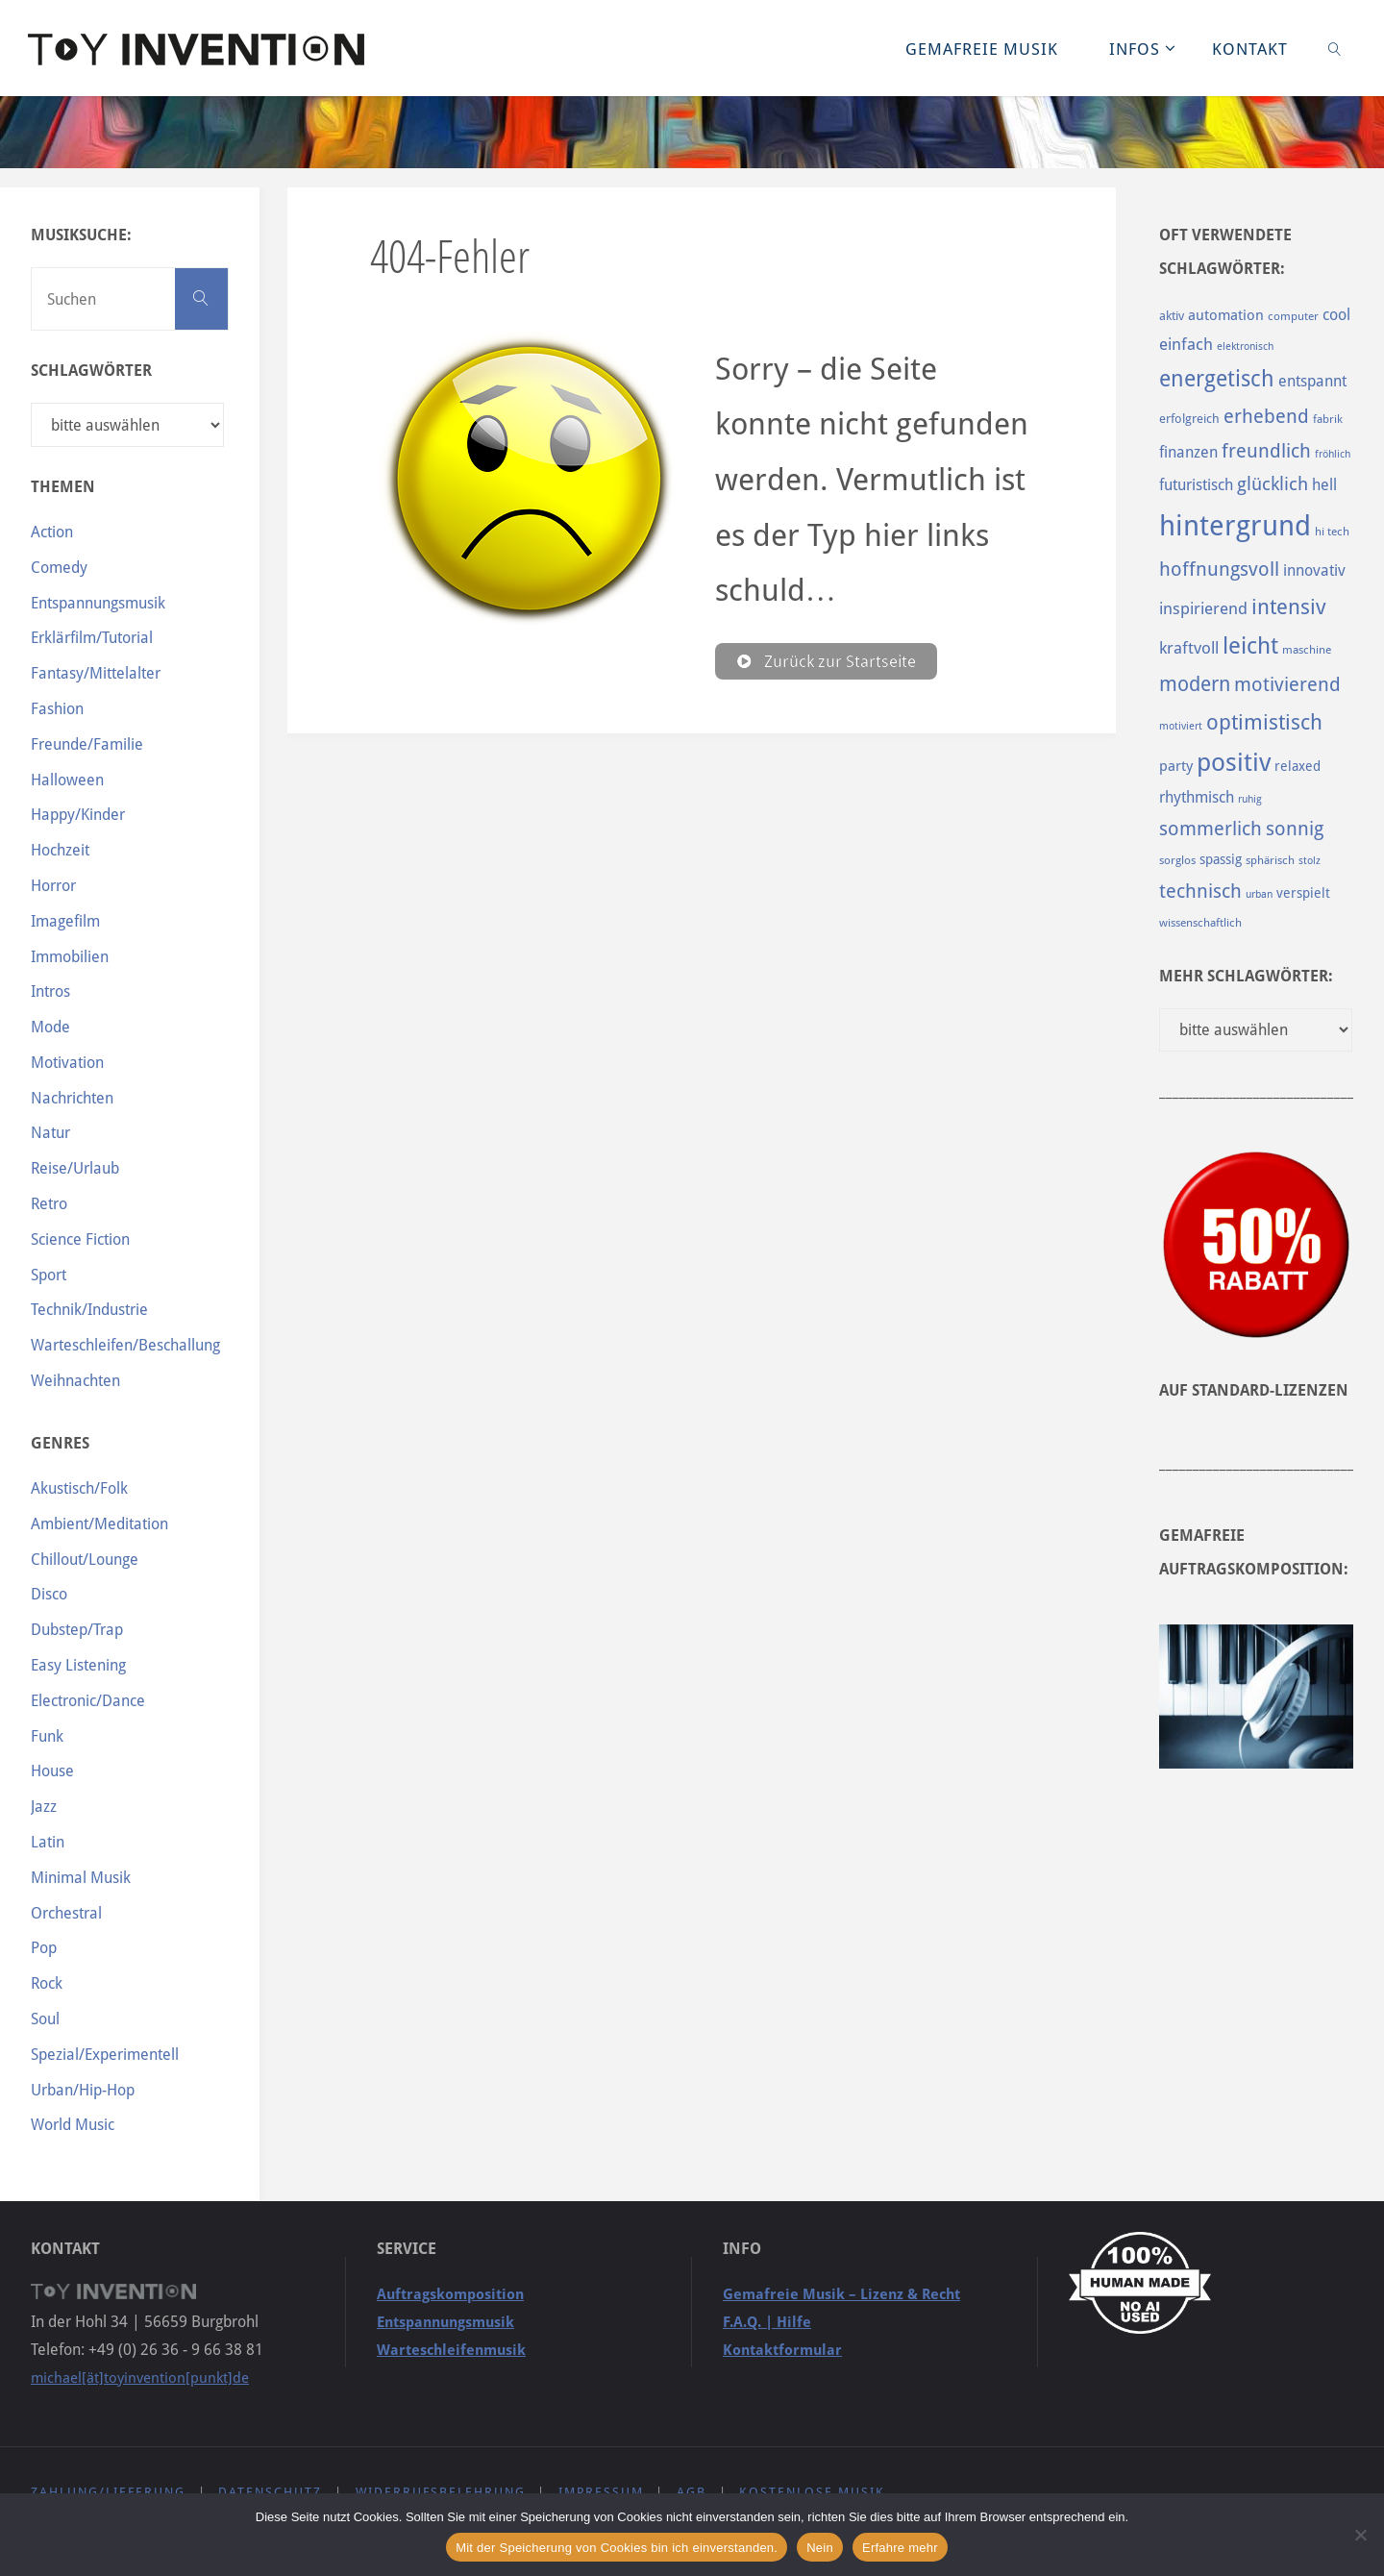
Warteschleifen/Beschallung (125, 1345)
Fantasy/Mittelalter (96, 673)
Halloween (67, 780)
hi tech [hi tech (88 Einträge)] (1332, 531)
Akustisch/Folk (79, 1488)
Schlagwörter (91, 370)
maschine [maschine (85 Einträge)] (1306, 649)
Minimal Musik (81, 1878)
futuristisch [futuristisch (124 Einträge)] (1196, 485)
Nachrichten (72, 1098)
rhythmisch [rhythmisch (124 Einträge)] (1196, 797)
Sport (48, 1275)
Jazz (44, 1806)
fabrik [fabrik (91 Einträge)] (1328, 419)
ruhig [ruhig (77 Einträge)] (1250, 799)
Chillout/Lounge (84, 1559)
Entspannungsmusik (98, 603)
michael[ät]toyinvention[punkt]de (144, 2377)
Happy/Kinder (78, 814)
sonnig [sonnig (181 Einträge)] (1294, 829)
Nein (819, 2547)
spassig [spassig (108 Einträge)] (1220, 859)
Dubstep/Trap (77, 1630)
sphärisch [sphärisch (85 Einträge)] (1270, 860)
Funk (47, 1736)
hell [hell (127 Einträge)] (1324, 485)
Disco (49, 1594)
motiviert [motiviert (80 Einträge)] (1180, 726)
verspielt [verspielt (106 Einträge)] (1303, 893)
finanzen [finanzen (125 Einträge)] (1188, 452)
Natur (50, 1133)
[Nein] (1360, 2534)
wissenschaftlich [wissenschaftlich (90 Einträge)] (1200, 922)
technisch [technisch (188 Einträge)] (1200, 891)
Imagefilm (65, 921)
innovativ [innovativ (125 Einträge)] (1314, 570)
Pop (44, 1948)
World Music (72, 2125)
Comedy (59, 567)
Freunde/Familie (87, 744)
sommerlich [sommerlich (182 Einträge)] (1210, 829)
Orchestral (66, 1913)
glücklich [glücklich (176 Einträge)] (1272, 484)
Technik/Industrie (89, 1309)
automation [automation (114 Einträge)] (1226, 315)
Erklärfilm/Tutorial (92, 638)
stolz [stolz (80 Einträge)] (1309, 861)
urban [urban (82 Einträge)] (1259, 894)
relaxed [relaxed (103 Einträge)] (1297, 766)
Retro (49, 1204)
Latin (47, 1842)
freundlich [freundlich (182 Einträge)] (1266, 451)
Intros (50, 991)
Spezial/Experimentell (105, 2054)
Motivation (67, 1062)
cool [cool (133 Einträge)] (1336, 315)
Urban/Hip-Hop (83, 2090)
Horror (53, 886)
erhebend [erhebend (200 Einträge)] (1266, 416)
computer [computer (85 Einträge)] (1293, 316)
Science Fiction (80, 1239)
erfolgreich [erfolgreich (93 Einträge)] (1189, 418)
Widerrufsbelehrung (441, 2492)
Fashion (57, 709)
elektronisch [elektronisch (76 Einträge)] (1245, 346)
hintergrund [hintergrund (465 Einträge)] (1235, 525)
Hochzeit (60, 850)
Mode (50, 1027)
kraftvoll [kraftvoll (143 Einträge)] (1189, 647)
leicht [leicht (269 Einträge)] (1250, 645)
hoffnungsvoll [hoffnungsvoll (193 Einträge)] (1219, 569)
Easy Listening (78, 1665)
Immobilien (70, 957)
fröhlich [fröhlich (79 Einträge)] (1332, 454)
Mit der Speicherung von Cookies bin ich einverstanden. (617, 2547)
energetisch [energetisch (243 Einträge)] (1216, 378)
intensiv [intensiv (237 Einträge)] (1288, 606)
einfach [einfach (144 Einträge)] (1186, 344)
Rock (46, 1983)
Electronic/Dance (88, 1701)
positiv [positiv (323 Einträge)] (1234, 762)
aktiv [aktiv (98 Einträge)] (1171, 316)
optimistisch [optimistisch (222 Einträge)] (1264, 722)
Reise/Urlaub (75, 1168)
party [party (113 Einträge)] (1176, 766)
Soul (45, 2019)
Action (52, 532)
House (52, 1771)
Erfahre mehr (900, 2547)
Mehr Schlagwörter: (1246, 976)
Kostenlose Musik (814, 2492)
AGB (692, 2492)
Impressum (602, 2492)
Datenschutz (271, 2492)
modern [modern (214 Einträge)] (1194, 684)
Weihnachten (75, 1381)
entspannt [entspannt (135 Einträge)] (1312, 381)
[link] (1335, 48)
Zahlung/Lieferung (108, 2492)
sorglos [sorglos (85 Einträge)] (1177, 860)
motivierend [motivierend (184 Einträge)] (1287, 685)
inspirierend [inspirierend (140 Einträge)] (1203, 608)
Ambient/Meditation (99, 1524)
